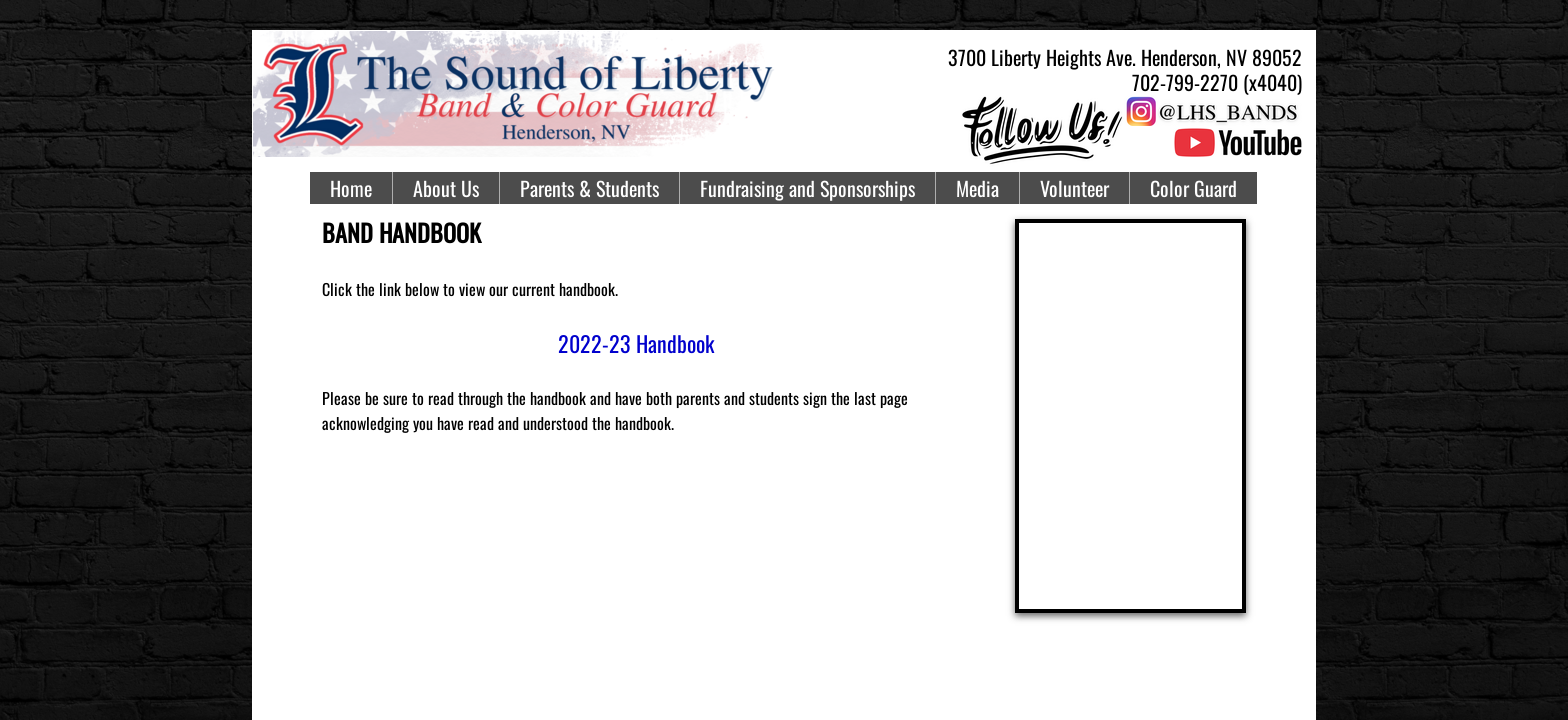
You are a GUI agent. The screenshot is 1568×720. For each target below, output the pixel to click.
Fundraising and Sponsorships (807, 188)
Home (351, 188)
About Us (446, 188)
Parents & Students (589, 188)
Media (977, 188)
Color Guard (1193, 188)
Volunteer (1074, 188)
